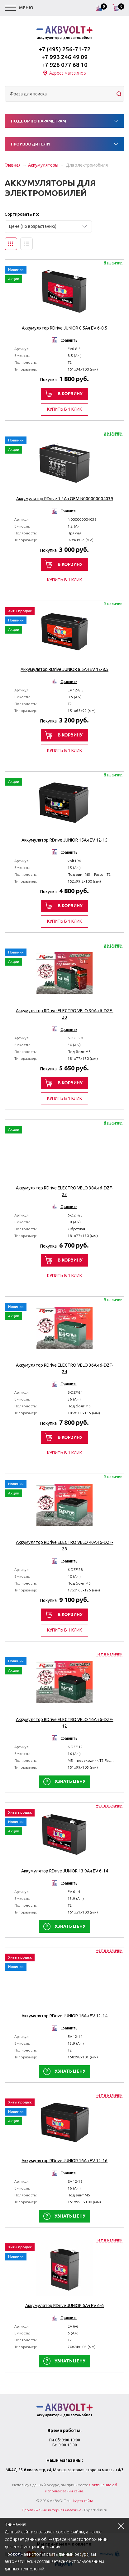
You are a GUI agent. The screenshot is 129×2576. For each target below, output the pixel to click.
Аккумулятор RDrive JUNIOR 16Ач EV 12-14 (65, 2015)
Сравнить (68, 340)
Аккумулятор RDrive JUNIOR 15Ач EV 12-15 (65, 840)
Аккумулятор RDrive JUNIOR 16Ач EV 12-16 (65, 2160)
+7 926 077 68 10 (64, 64)
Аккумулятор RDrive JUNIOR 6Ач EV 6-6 (64, 2305)
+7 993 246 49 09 (64, 56)
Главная (13, 165)
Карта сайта (83, 2501)
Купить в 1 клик (64, 409)
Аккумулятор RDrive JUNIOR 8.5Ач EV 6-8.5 (64, 327)
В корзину (70, 393)
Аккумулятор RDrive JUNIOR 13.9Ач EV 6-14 (64, 1870)
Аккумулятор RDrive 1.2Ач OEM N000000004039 (64, 498)
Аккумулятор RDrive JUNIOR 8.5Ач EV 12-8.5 (64, 669)
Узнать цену (70, 1781)
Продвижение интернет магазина (51, 2510)
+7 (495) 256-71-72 (65, 49)
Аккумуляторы (43, 165)
